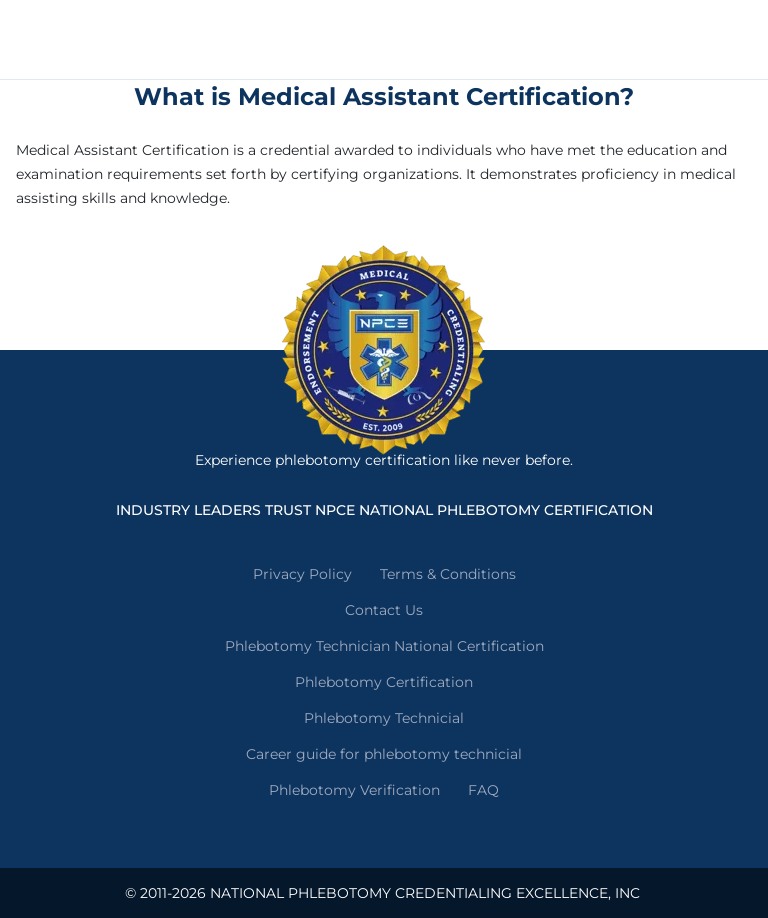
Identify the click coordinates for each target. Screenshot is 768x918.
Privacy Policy (302, 574)
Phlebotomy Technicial (384, 718)
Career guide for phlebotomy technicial (384, 754)
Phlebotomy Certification (384, 682)
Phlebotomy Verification (354, 790)
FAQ (483, 790)
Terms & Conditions (448, 574)
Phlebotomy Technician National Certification (384, 646)
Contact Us (384, 610)
